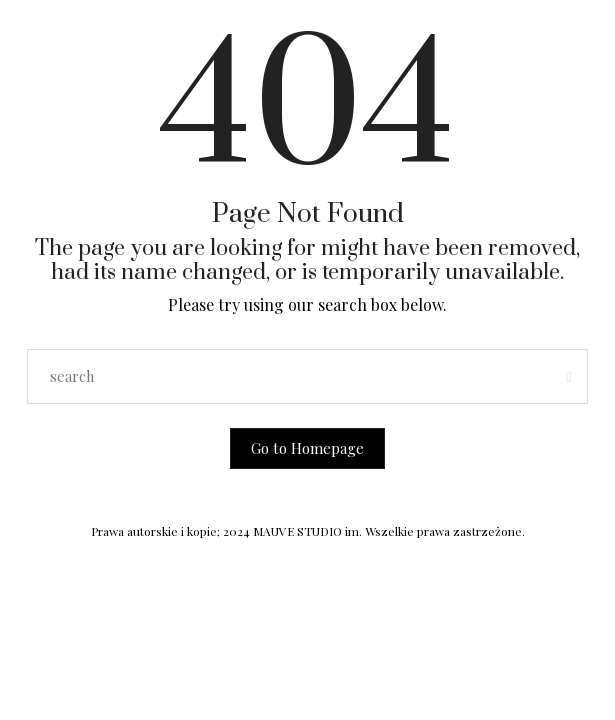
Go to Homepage (307, 448)
